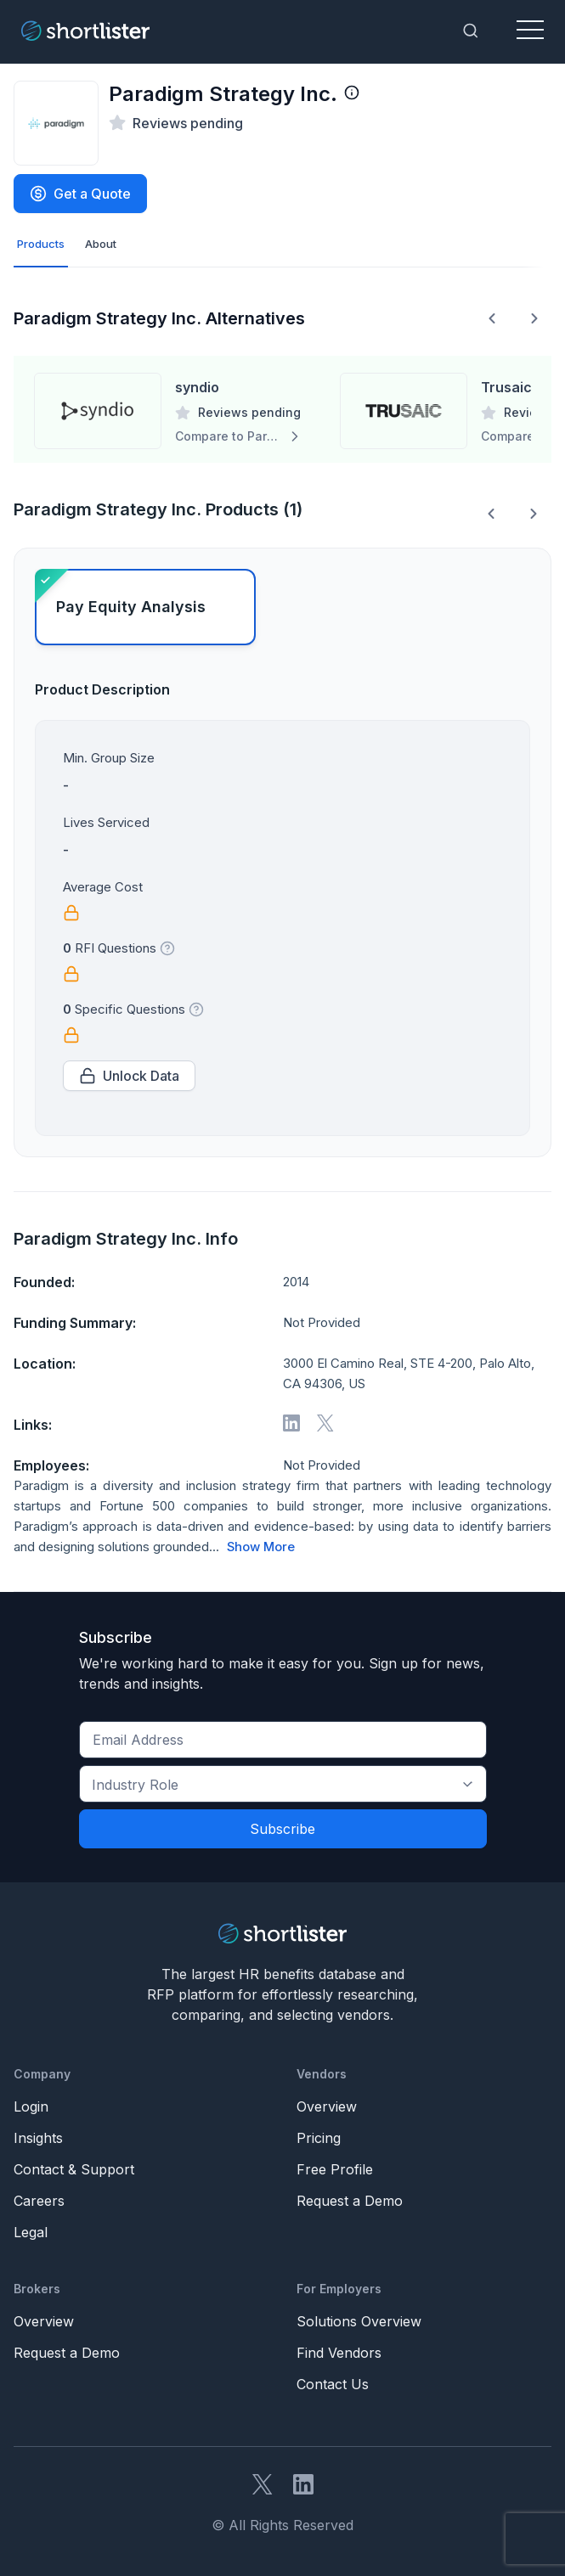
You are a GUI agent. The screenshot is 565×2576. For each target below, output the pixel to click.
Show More (261, 1547)
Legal (31, 2232)
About (100, 243)
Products (41, 243)
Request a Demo (350, 2200)
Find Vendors (339, 2352)
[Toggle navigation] (530, 30)
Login (31, 2106)
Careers (39, 2200)
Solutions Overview (359, 2321)
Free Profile (335, 2169)
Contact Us (333, 2384)
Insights (38, 2137)
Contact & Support (74, 2169)
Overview (327, 2106)
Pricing (319, 2137)
